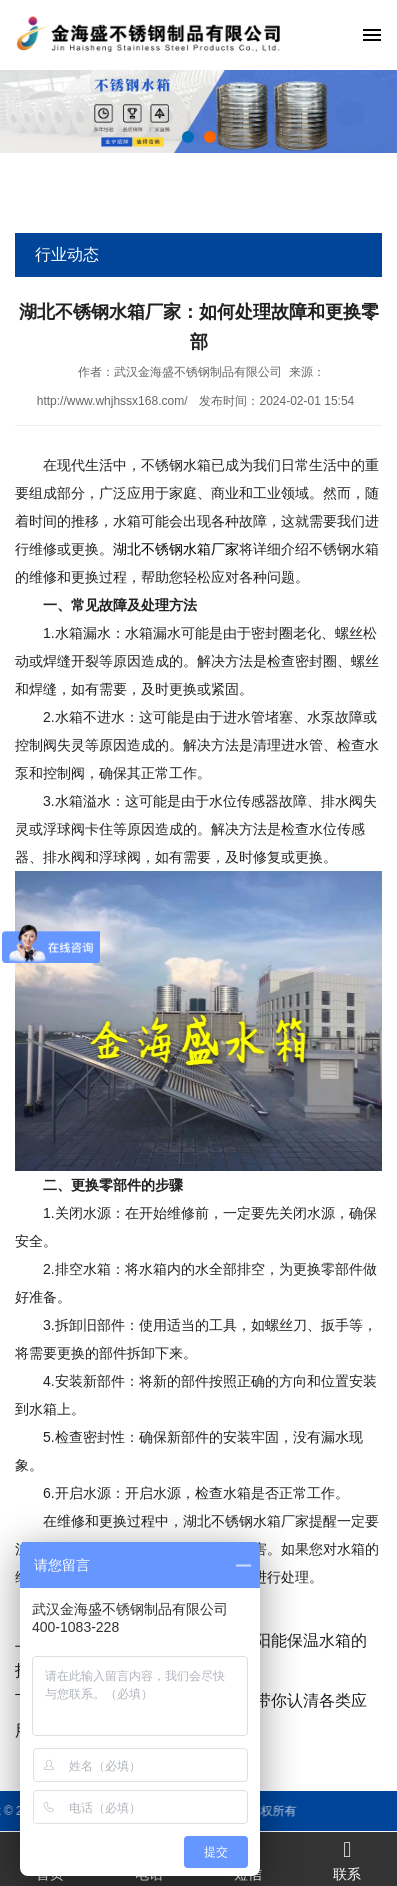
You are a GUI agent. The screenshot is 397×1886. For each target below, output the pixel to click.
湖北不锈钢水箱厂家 (176, 549)
